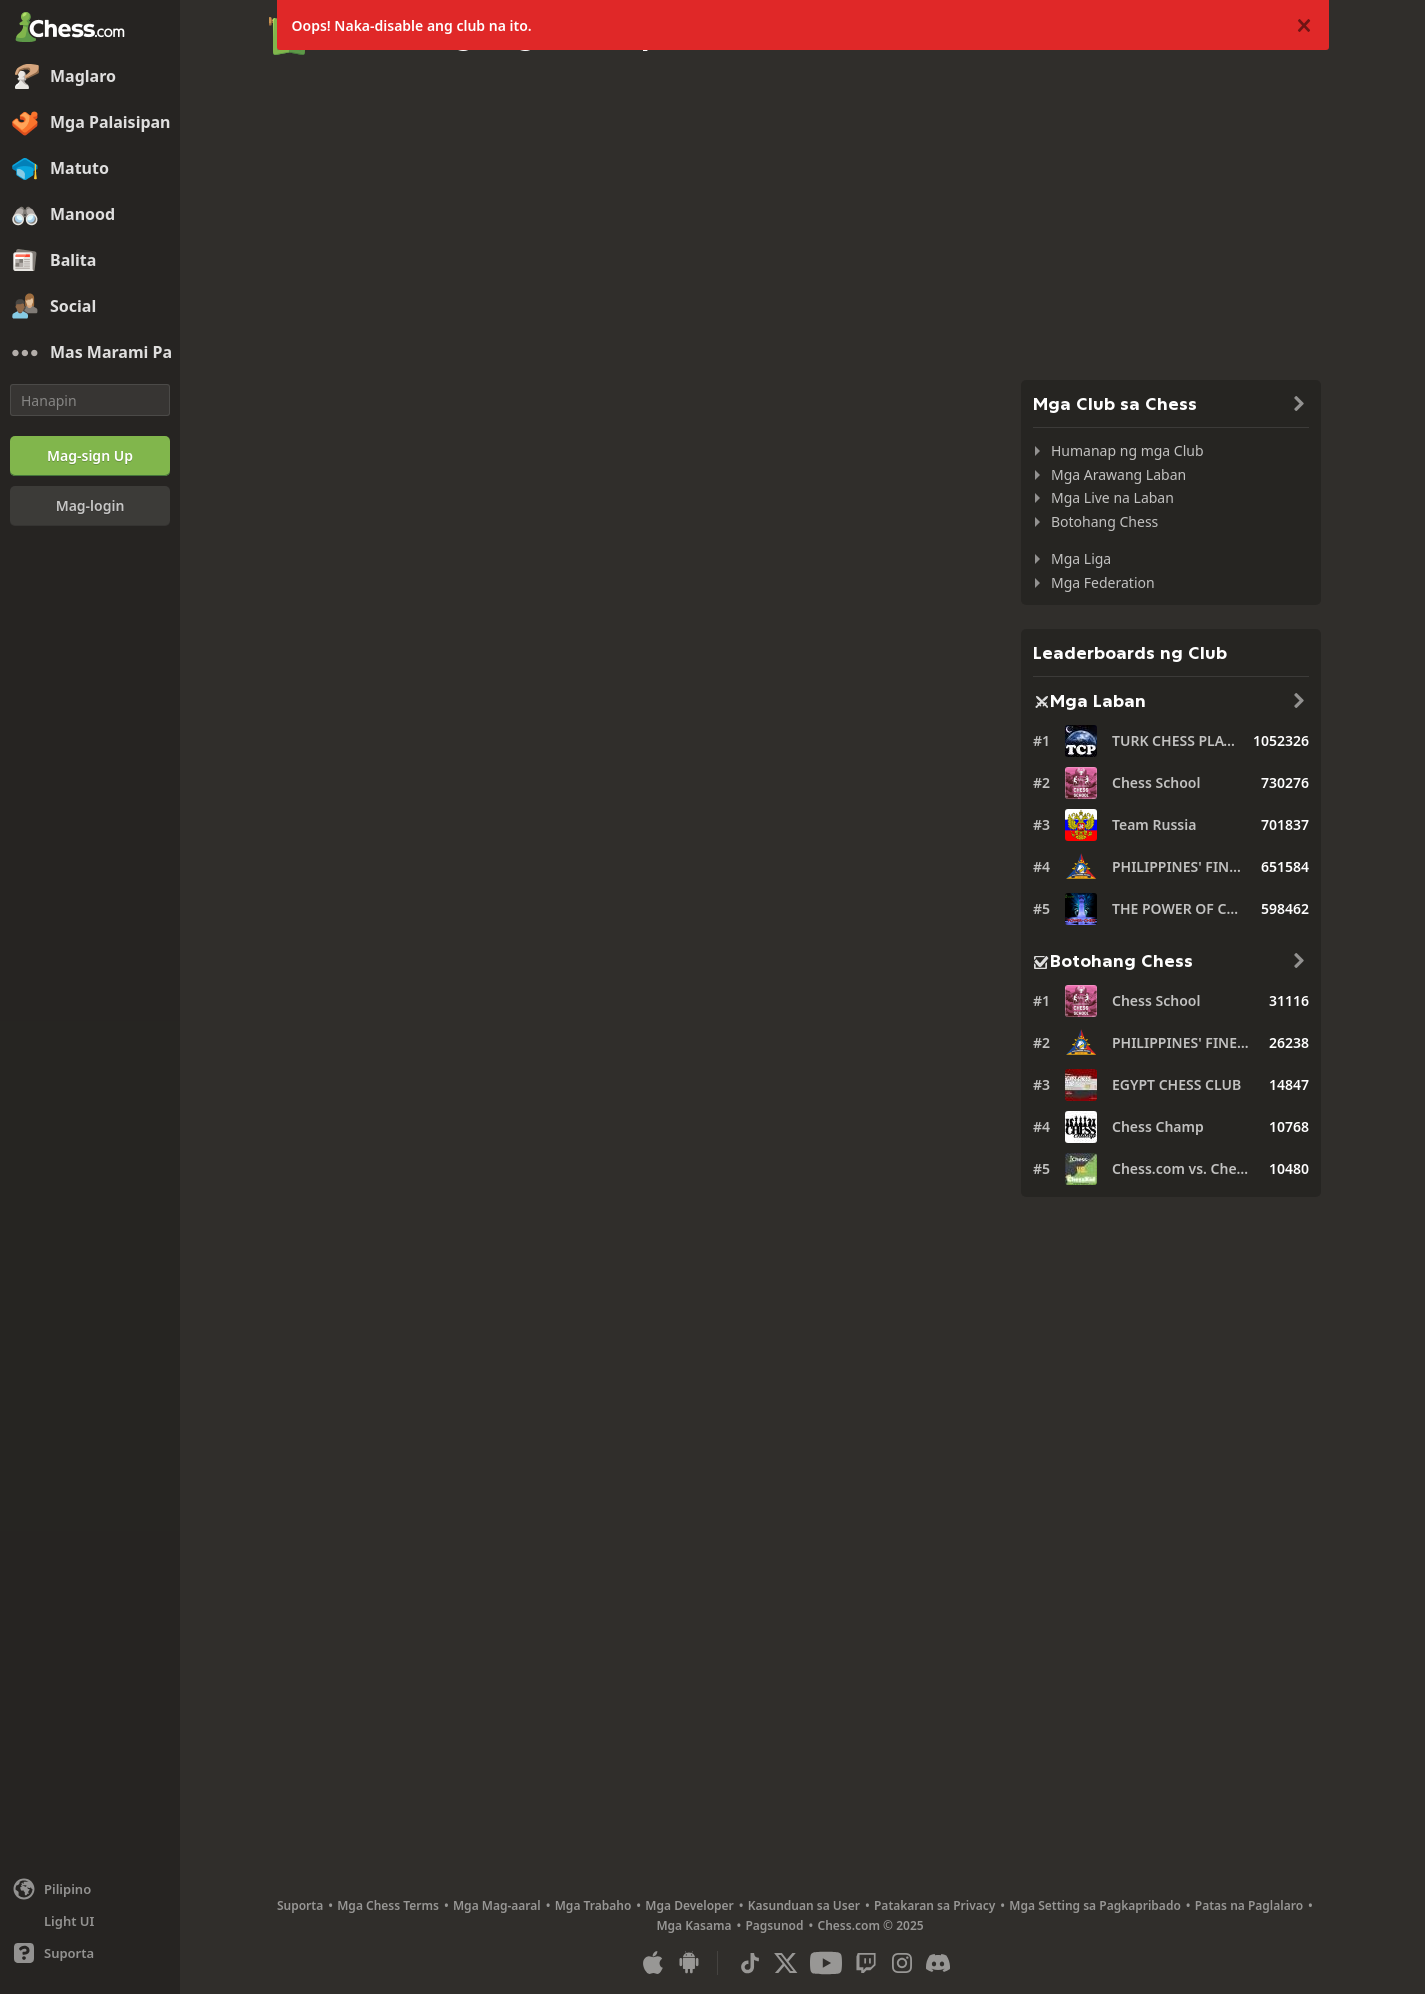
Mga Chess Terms (388, 1905)
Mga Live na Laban (1112, 497)
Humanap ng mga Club (1127, 450)
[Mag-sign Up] (90, 456)
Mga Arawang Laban (1118, 474)
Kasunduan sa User (804, 1905)
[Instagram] (902, 1963)
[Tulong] (90, 1953)
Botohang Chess (1104, 521)
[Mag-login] (90, 506)
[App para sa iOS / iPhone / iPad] (653, 1963)
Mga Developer (689, 1905)
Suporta (300, 1905)
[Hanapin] (90, 400)
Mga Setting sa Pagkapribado (1094, 1905)
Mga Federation (1103, 582)
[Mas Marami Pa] (90, 353)
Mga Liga (1081, 558)
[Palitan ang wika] (90, 1889)
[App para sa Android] (689, 1963)
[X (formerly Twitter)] (786, 1963)
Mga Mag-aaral (497, 1905)
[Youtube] (826, 1963)
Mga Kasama (693, 1925)
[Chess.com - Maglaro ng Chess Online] (90, 29)
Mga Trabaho (593, 1905)
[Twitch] (866, 1963)
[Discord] (938, 1963)
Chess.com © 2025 (871, 1925)
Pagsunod (774, 1925)
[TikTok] (750, 1963)
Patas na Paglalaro (1249, 1905)
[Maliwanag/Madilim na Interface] (90, 1921)
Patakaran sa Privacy (934, 1905)
